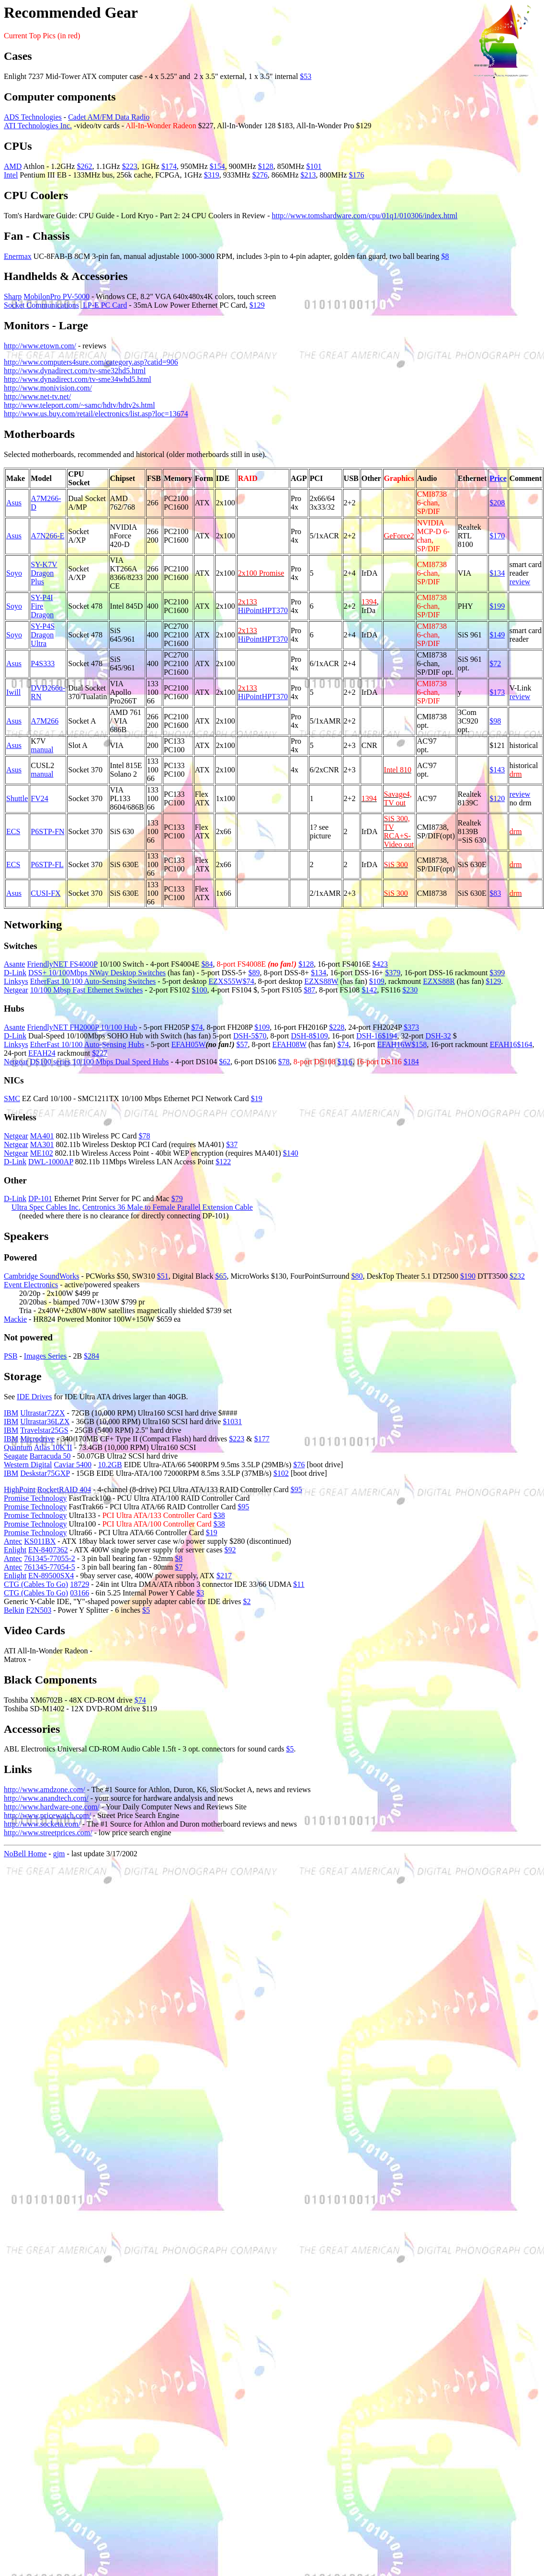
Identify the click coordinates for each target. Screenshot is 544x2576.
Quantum (18, 1447)
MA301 (42, 1144)
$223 (129, 166)
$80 (357, 1276)
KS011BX (40, 1541)
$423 (380, 964)
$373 (411, 1027)
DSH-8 (302, 1036)
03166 (79, 1593)
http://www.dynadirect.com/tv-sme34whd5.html (77, 379)
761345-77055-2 (49, 1558)
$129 (257, 305)
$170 (497, 536)
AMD (13, 166)
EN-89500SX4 (51, 1576)
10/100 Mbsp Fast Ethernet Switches (86, 990)
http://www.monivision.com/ (48, 388)
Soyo (14, 573)
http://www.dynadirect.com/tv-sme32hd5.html (75, 371)
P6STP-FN (47, 831)
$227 (99, 1053)
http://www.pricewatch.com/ (47, 1815)
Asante (14, 964)
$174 (169, 166)
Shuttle (17, 798)
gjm (59, 1854)
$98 (495, 721)
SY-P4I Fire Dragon (42, 606)
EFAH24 (42, 1053)
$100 (199, 990)
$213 (308, 175)
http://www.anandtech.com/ (46, 1798)
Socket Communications (41, 305)
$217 (224, 1576)
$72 (495, 663)
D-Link (15, 973)
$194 (389, 1036)
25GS (59, 1430)
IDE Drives (34, 1397)
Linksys (16, 981)
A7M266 (44, 721)
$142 (369, 990)
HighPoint (19, 1489)
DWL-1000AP (50, 1162)
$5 (146, 1610)
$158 (419, 1044)
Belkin (14, 1610)
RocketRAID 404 (64, 1489)
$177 (262, 1439)
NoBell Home (25, 1854)
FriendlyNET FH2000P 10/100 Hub (82, 1027)
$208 (497, 503)
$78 (284, 1062)
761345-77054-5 (49, 1567)
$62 (224, 1062)
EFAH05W (188, 1044)
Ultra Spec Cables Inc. (45, 1207)
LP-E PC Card (104, 305)
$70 (260, 1036)
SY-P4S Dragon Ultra (43, 634)
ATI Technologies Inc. (38, 126)
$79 (177, 1198)
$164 (524, 1044)
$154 (217, 166)
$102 (281, 1473)
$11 (298, 1584)
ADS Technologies (33, 117)
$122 (223, 1162)
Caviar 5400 (72, 1465)
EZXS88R (439, 981)
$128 (265, 166)
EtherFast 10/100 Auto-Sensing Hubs (87, 1044)
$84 (207, 964)
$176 (356, 175)
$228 (336, 1027)
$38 (219, 1515)
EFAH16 (503, 1044)
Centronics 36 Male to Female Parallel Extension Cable (167, 1207)
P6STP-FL (47, 864)
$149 (497, 635)
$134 (497, 573)
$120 (497, 798)
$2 (246, 1601)
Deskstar (33, 1473)
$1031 (232, 1421)
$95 (296, 1489)
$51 (163, 1276)
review (520, 582)
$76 (299, 1465)
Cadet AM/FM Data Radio (108, 117)
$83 (495, 893)
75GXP (58, 1473)
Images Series (45, 1356)
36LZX (58, 1421)
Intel (11, 175)
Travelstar (35, 1430)
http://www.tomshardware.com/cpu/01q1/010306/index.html (364, 216)
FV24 (39, 798)
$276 (260, 175)
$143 (497, 770)
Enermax (18, 256)
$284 (91, 1356)
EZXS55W (226, 981)
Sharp (13, 296)
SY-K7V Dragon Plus (44, 573)
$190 (468, 1276)
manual (42, 750)
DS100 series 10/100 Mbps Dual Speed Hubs (99, 1062)
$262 (84, 166)
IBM (11, 1413)
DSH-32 (438, 1036)
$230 (410, 990)
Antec (13, 1541)
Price (498, 478)
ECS (13, 831)
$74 (248, 981)
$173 (497, 692)
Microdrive (37, 1439)
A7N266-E (47, 536)
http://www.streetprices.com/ (48, 1833)
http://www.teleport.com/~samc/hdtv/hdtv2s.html (79, 405)
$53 (305, 76)
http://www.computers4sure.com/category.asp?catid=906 (91, 362)
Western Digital (28, 1465)
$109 (377, 981)
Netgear (16, 990)
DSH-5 (244, 1036)
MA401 (42, 1136)
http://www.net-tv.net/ (37, 396)
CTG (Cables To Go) (36, 1584)
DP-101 (40, 1198)
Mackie (15, 1319)
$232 (517, 1276)
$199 (497, 606)
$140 (290, 1153)
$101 (314, 166)
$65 (221, 1276)
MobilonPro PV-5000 (56, 296)
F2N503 (38, 1610)
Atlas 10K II (53, 1447)
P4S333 (43, 663)
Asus (14, 503)
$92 (230, 1550)
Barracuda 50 (50, 1456)
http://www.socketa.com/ (42, 1824)
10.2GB (110, 1465)
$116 (344, 1062)
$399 (497, 973)
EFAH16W (394, 1044)
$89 (254, 973)
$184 (411, 1062)
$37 (232, 1144)
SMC (12, 1098)
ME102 (41, 1153)
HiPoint (250, 610)
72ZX (56, 1413)
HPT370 (275, 610)
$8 (445, 256)
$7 (178, 1567)
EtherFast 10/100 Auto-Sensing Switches (93, 981)
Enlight (15, 1550)
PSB (10, 1356)
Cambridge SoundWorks (41, 1276)
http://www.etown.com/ (40, 346)
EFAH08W (289, 1044)
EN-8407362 (48, 1550)
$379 (392, 973)
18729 (79, 1584)
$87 (309, 990)
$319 (211, 175)
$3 (200, 1593)
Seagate (16, 1456)
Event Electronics (31, 1285)
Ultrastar (33, 1413)
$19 (256, 1098)
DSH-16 (369, 1036)
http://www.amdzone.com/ (44, 1789)
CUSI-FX (45, 893)
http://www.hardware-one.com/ (52, 1807)
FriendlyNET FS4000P (62, 964)
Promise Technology (35, 1498)
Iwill (13, 692)
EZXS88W (322, 981)
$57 (242, 1044)
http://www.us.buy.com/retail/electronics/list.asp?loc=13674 (96, 414)
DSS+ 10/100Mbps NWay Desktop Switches (97, 973)
